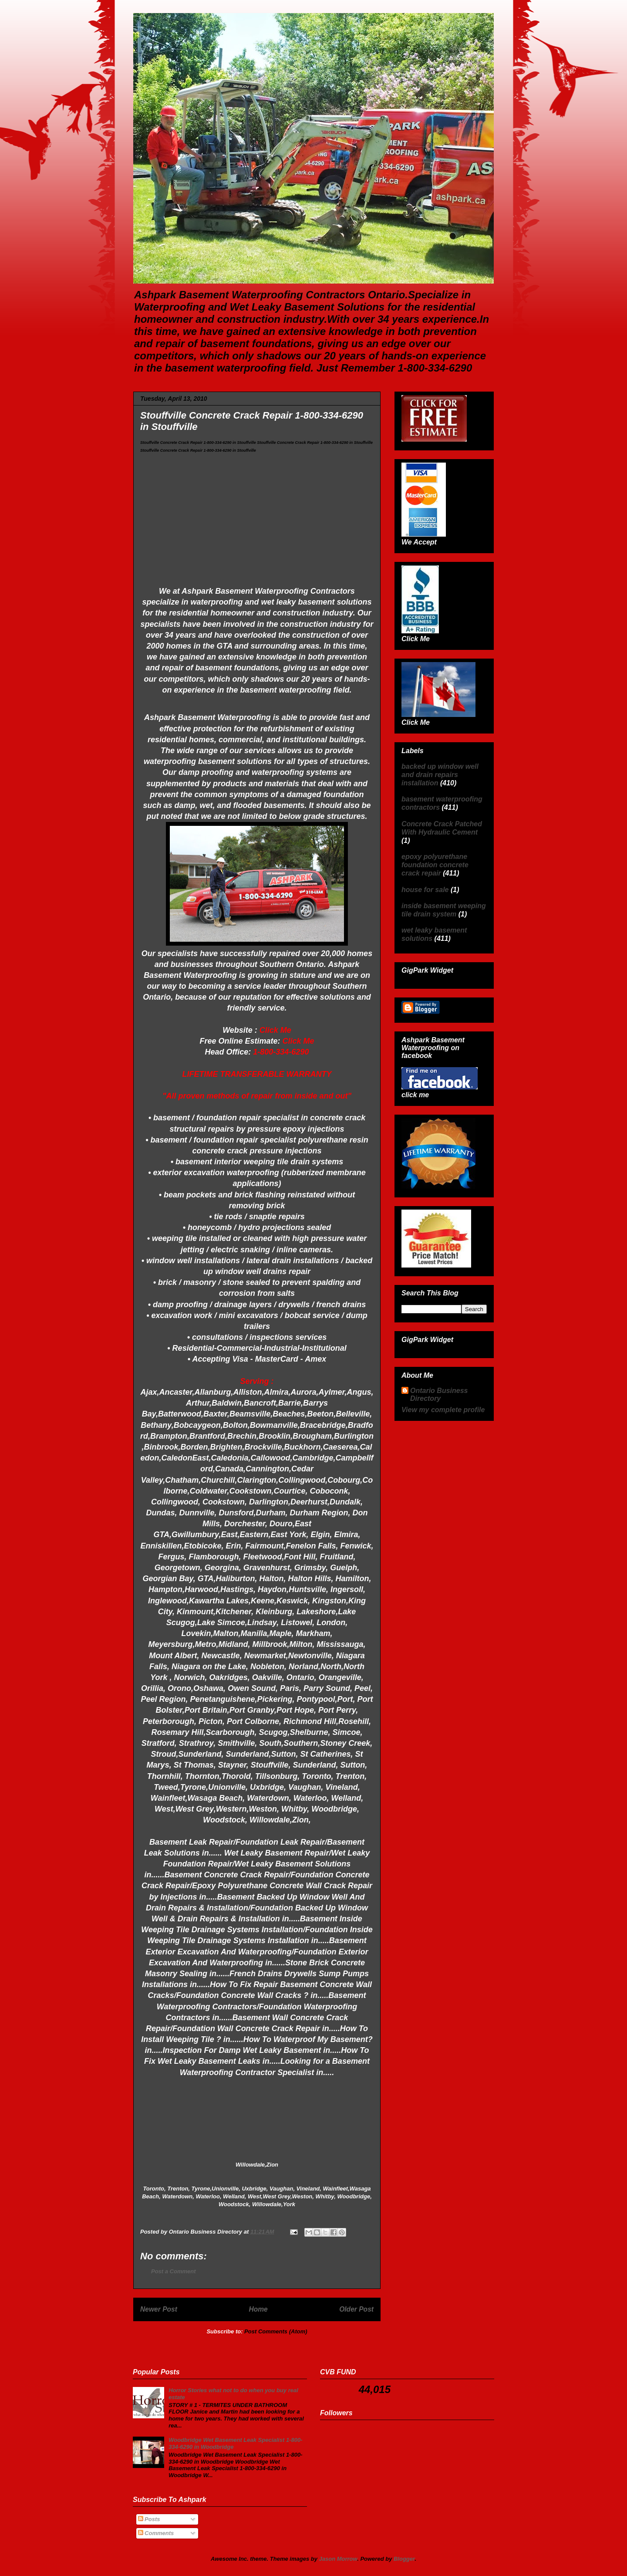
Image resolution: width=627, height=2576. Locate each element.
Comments (156, 2533)
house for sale (424, 889)
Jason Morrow (338, 2559)
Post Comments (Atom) (275, 2331)
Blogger (404, 2559)
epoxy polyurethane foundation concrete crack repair (435, 865)
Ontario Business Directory (439, 1394)
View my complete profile (443, 1409)
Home (258, 2309)
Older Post (356, 2309)
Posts (149, 2519)
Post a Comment (173, 2271)
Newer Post (158, 2309)
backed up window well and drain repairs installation (440, 775)
